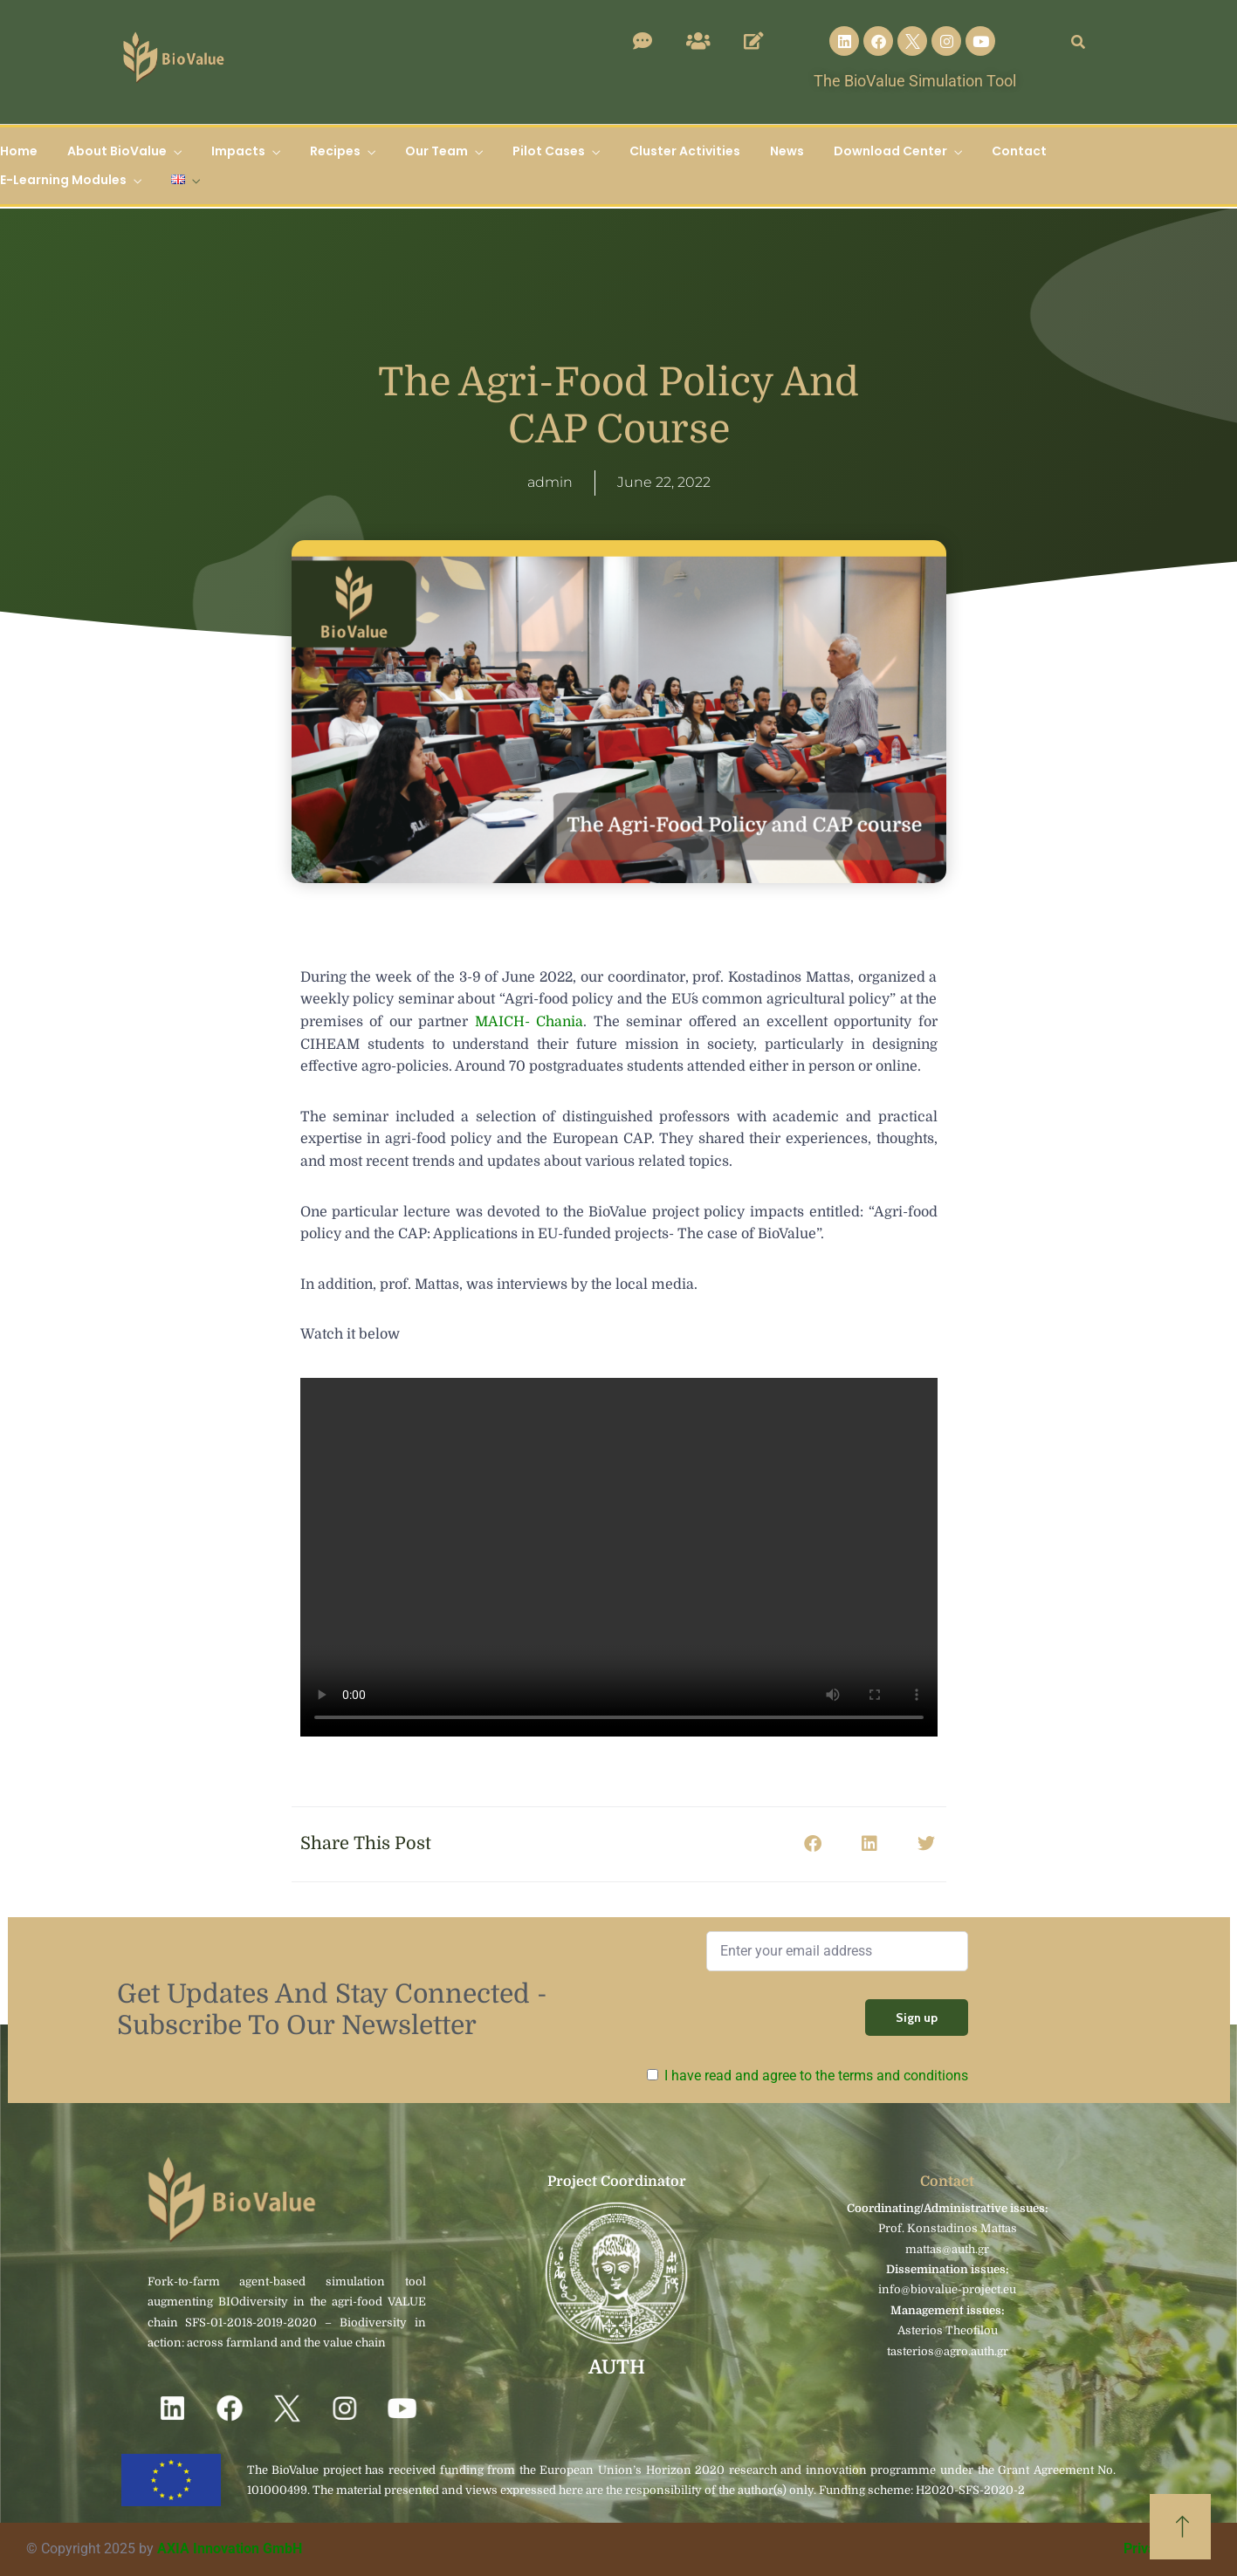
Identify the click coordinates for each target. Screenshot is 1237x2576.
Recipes (335, 151)
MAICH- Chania (529, 1022)
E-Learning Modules (63, 179)
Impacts (238, 151)
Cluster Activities (684, 151)
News (787, 151)
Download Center (890, 151)
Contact (1019, 151)
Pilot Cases (548, 151)
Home (19, 151)
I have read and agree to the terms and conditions (816, 2075)
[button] (813, 1844)
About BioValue (117, 151)
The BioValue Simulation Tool (915, 81)
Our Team (436, 151)
